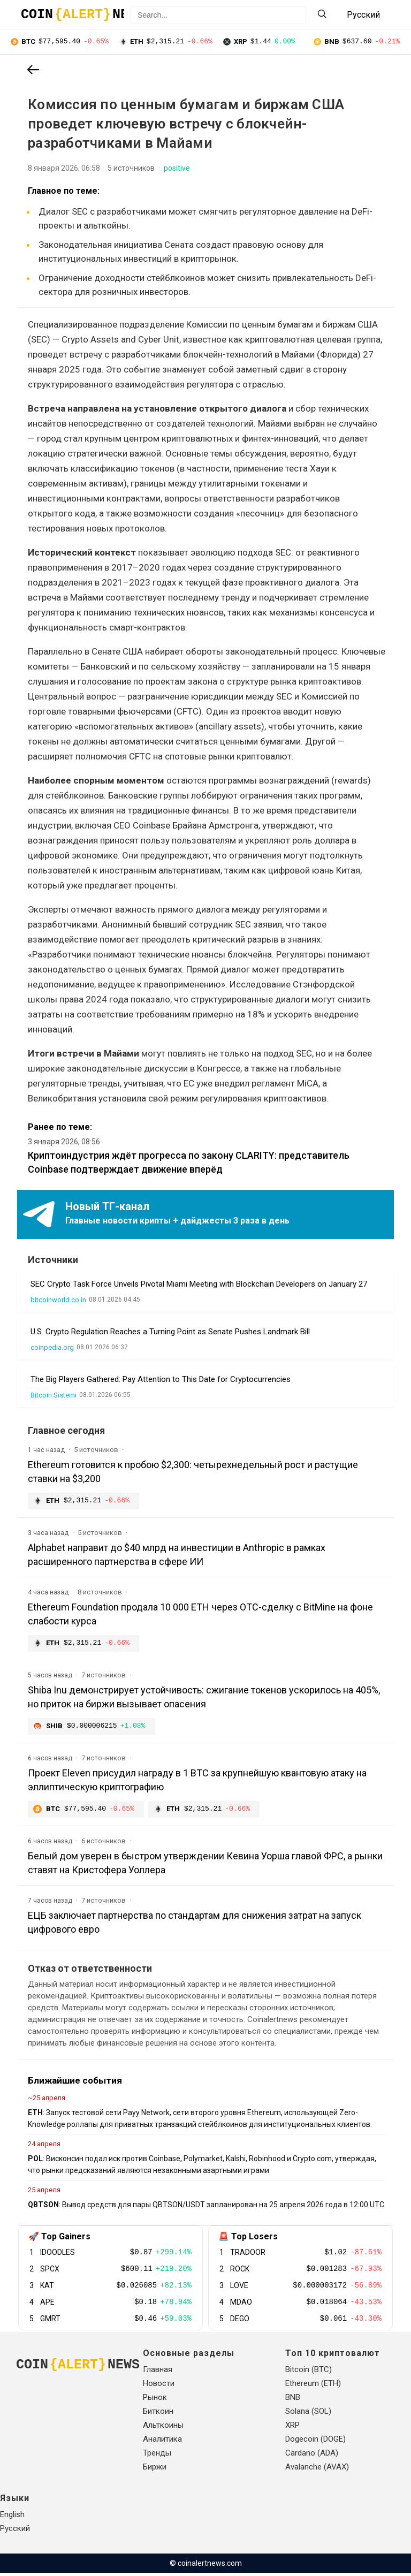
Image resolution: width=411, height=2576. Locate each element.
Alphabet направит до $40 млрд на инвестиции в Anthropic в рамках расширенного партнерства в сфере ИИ (176, 1556)
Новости (158, 2386)
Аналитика (162, 2442)
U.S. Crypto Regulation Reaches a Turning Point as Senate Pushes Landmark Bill (170, 1333)
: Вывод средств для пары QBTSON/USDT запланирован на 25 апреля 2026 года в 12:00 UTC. (207, 2207)
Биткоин (158, 2414)
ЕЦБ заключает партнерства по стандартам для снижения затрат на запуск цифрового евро (194, 1925)
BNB (292, 2400)
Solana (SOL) (308, 2414)
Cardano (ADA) (311, 2456)
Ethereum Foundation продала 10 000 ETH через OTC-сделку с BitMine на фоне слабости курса (200, 1615)
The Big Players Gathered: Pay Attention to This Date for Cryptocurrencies (161, 1380)
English (12, 2517)
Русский (15, 2531)
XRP (292, 2428)
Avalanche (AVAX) (317, 2470)
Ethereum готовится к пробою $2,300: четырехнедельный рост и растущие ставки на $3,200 (193, 1472)
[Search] (322, 14)
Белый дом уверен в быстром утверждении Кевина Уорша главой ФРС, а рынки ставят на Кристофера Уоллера (205, 1866)
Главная (157, 2372)
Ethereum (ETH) (313, 2386)
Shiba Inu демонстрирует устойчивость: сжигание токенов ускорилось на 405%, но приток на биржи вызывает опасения (204, 1699)
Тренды (157, 2456)
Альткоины (163, 2428)
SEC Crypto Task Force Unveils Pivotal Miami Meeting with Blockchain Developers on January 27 (199, 1285)
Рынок (155, 2400)
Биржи (154, 2470)
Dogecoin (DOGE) (315, 2442)
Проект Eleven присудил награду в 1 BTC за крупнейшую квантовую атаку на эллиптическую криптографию (197, 1782)
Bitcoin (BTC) (308, 2372)
